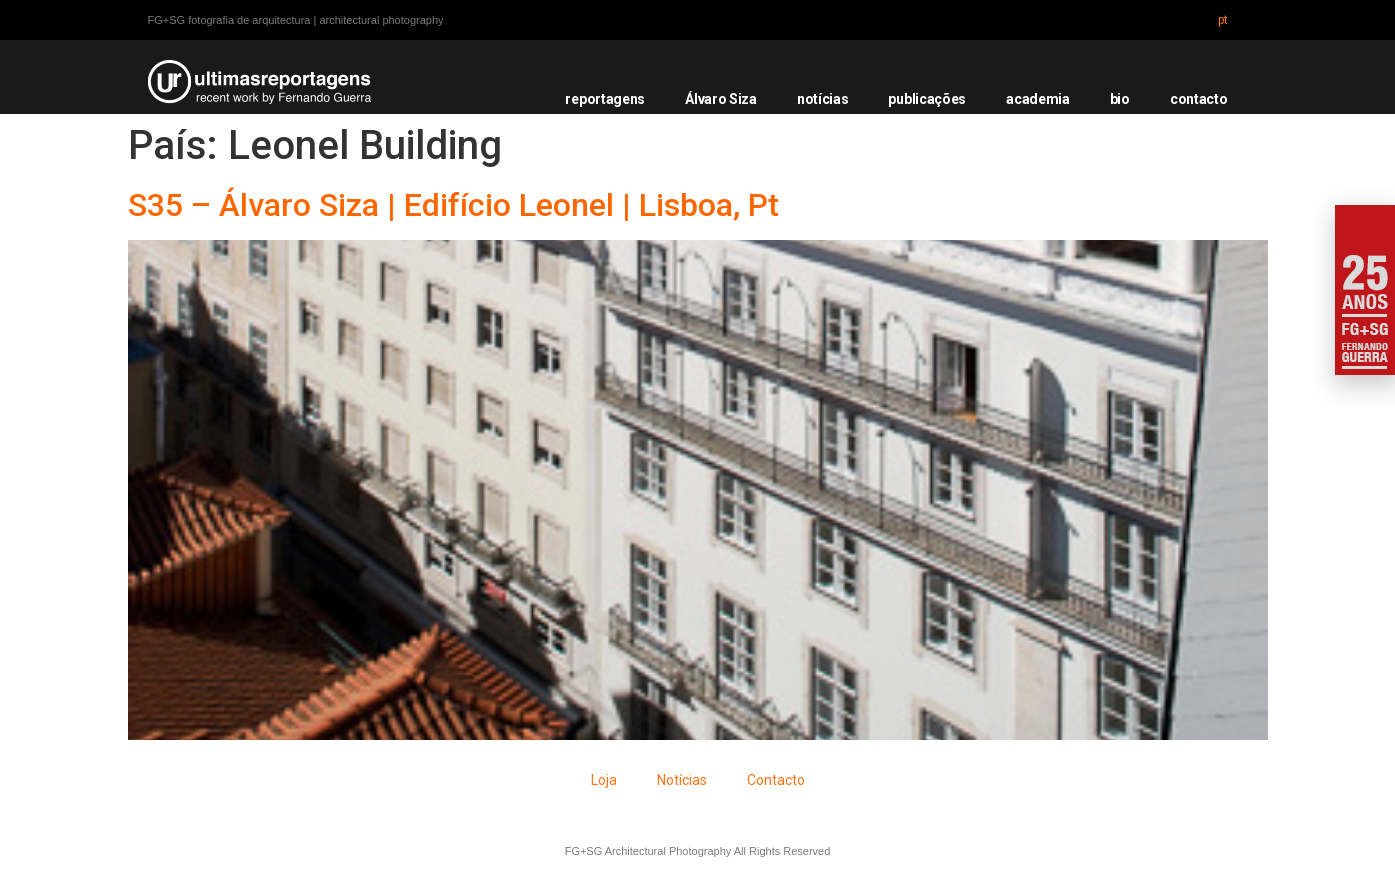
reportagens (605, 99)
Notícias (682, 780)
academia (1038, 99)
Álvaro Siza (721, 99)
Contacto (776, 780)
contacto (1199, 99)
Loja (604, 780)
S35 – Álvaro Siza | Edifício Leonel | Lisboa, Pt (453, 205)
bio (1120, 99)
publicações (927, 99)
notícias (823, 99)
